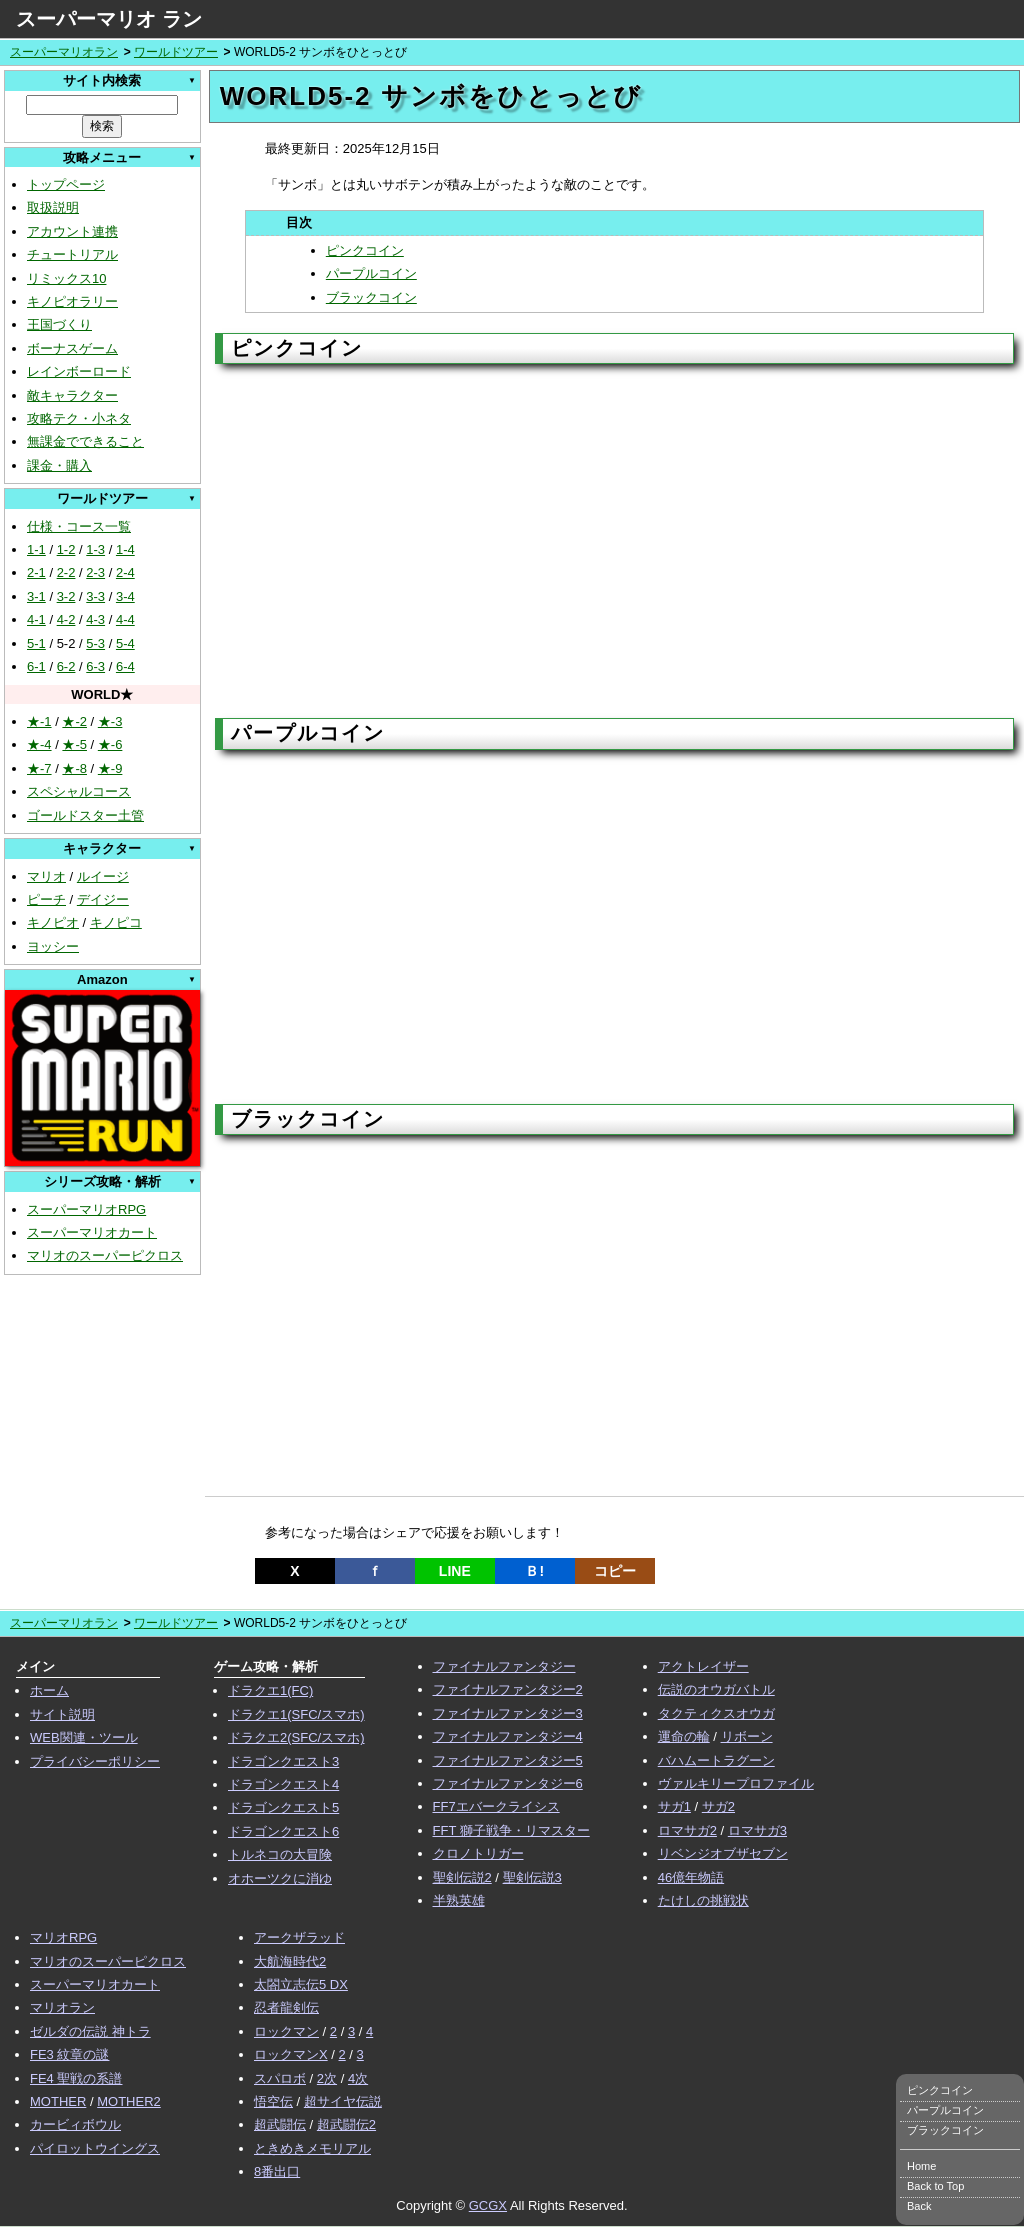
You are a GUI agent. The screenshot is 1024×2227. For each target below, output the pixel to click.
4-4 (125, 619)
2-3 (95, 572)
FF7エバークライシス (496, 1806)
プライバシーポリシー (95, 1761)
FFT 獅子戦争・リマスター (511, 1830)
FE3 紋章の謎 (69, 2054)
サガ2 (718, 1806)
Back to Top (935, 2186)
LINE (455, 1571)
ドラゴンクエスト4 (283, 1784)
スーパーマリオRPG (86, 1209)
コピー (615, 1571)
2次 (327, 2078)
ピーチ (46, 899)
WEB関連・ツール (84, 1737)
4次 (358, 2078)
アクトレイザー (703, 1666)
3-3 (95, 596)
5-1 (36, 643)
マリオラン (62, 2007)
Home (921, 2166)
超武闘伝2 (346, 2124)
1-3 (95, 549)
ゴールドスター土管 (85, 815)
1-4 (125, 549)
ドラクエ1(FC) (270, 1690)
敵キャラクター (72, 395)
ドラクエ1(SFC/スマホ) (296, 1714)
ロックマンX (291, 2054)
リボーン (747, 1736)
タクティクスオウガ (716, 1713)
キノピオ (53, 922)
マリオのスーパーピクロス (105, 1255)
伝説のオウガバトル (716, 1689)
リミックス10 (66, 278)
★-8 (74, 768)
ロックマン (286, 2031)
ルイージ (103, 876)
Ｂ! (534, 1571)
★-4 (39, 744)
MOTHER (58, 2101)
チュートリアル (72, 254)
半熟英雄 (459, 1900)
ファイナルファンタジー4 (508, 1736)
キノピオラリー (72, 301)
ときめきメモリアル (312, 2148)
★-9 (110, 768)
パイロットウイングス (95, 2148)
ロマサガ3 (757, 1830)
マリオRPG (63, 1937)
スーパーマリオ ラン (109, 19)
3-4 (125, 596)
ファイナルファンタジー (504, 1666)
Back (919, 2206)
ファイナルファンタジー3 (508, 1713)
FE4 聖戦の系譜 (76, 2078)
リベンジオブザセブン (723, 1853)
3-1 (36, 596)
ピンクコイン (365, 250)
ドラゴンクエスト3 (283, 1761)
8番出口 (277, 2171)
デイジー (103, 899)
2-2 (66, 572)
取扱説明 (53, 207)
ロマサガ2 (687, 1830)
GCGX (488, 2205)
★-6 (110, 744)
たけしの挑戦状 (703, 1900)
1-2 (66, 549)
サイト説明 (62, 1714)
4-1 (36, 619)
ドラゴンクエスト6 (283, 1831)
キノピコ (116, 922)
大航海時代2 (290, 1961)
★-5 (74, 744)
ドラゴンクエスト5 (283, 1807)
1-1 (36, 549)
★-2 (74, 721)
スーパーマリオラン (64, 52)
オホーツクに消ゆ (280, 1878)
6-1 (36, 666)
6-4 (125, 666)
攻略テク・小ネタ (79, 418)
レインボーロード (79, 371)
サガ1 (674, 1806)
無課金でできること (85, 441)
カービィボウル (75, 2124)
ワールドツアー (176, 52)
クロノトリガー (478, 1853)
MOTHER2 (129, 2101)
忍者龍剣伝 (286, 2007)
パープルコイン (371, 273)
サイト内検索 (102, 80)
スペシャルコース (79, 791)
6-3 (95, 666)
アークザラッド (299, 1937)
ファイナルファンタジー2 (508, 1689)
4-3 (95, 619)
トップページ (66, 184)
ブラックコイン (371, 297)
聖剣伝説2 (462, 1877)
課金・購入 (59, 465)
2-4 (125, 572)
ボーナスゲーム (72, 348)
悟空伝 (273, 2101)
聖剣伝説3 (532, 1877)
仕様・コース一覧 (79, 526)
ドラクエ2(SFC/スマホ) (296, 1737)
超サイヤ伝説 (343, 2101)
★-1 (39, 721)
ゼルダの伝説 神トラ (90, 2031)
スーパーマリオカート (92, 1232)
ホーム (49, 1690)
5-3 (95, 643)
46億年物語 (691, 1877)
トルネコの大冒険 (280, 1854)
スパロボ (280, 2078)
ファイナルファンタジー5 (508, 1760)
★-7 (39, 768)
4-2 (66, 619)
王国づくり (59, 324)
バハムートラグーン (716, 1760)
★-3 (110, 721)
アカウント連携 (72, 231)
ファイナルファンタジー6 (508, 1783)
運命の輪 (684, 1736)
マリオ (46, 876)
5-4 (125, 643)
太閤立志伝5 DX (301, 1984)
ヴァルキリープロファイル (736, 1783)
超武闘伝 (280, 2124)
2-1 (36, 572)
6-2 (66, 666)
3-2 (66, 596)
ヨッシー (53, 946)
